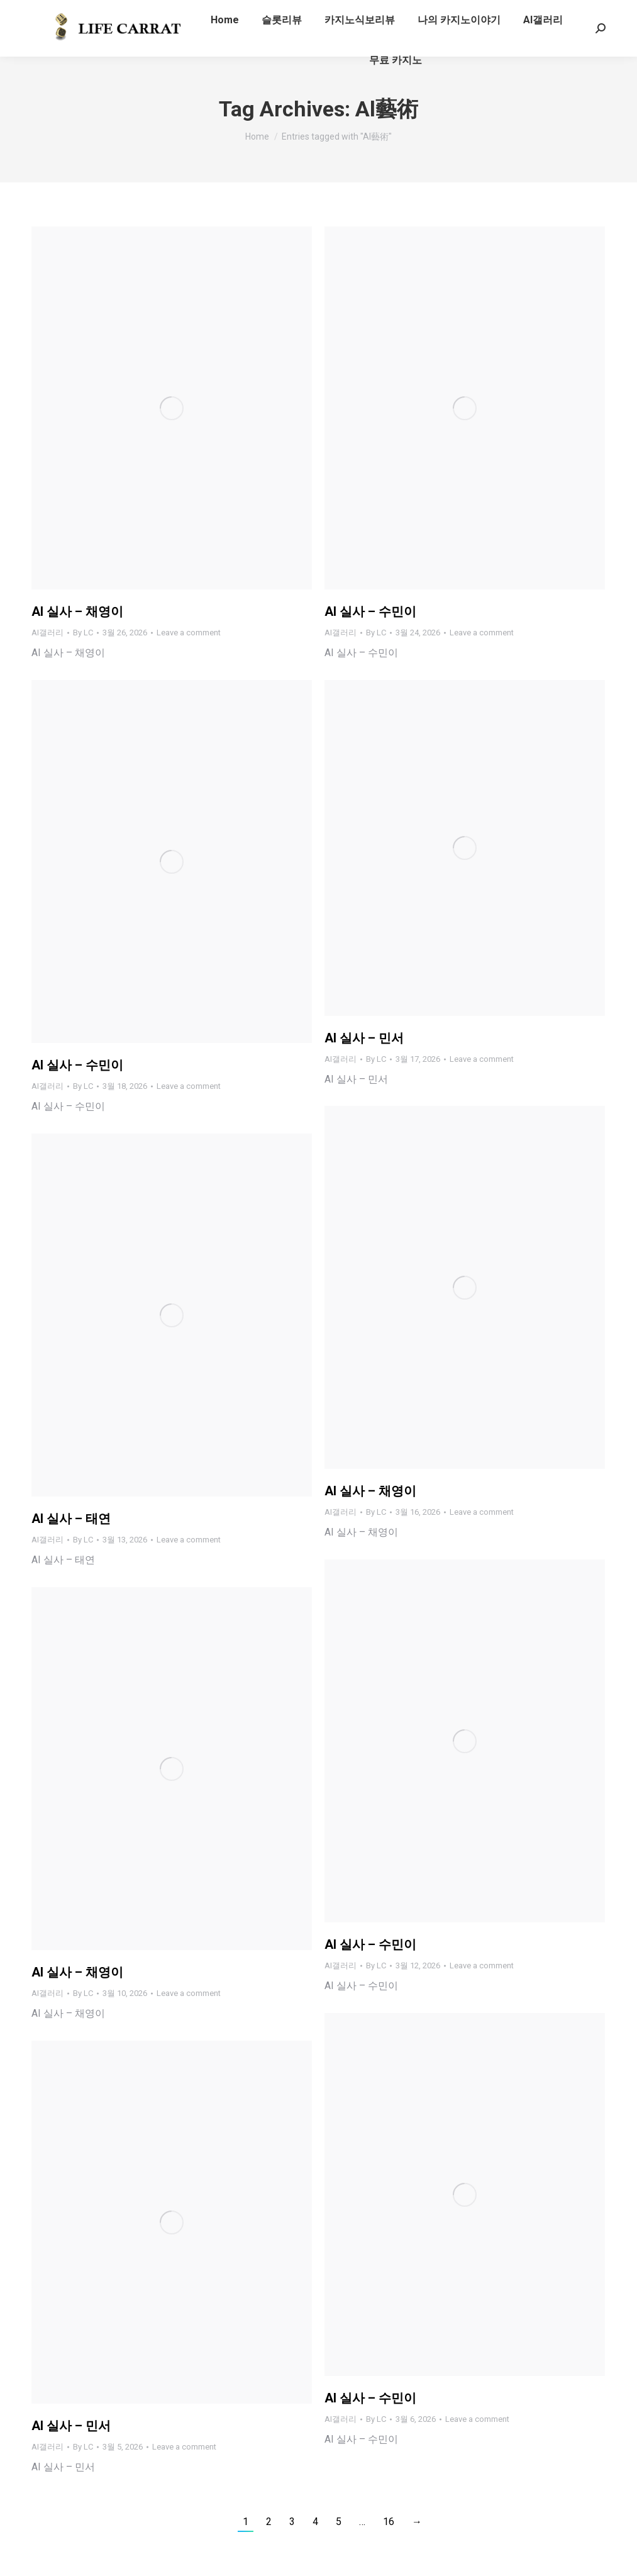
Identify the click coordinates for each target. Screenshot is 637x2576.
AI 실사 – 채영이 (77, 611)
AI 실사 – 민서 (364, 1037)
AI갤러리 (47, 632)
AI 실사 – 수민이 (370, 611)
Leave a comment (189, 632)
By (83, 632)
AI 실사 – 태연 (71, 1518)
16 (388, 2522)
